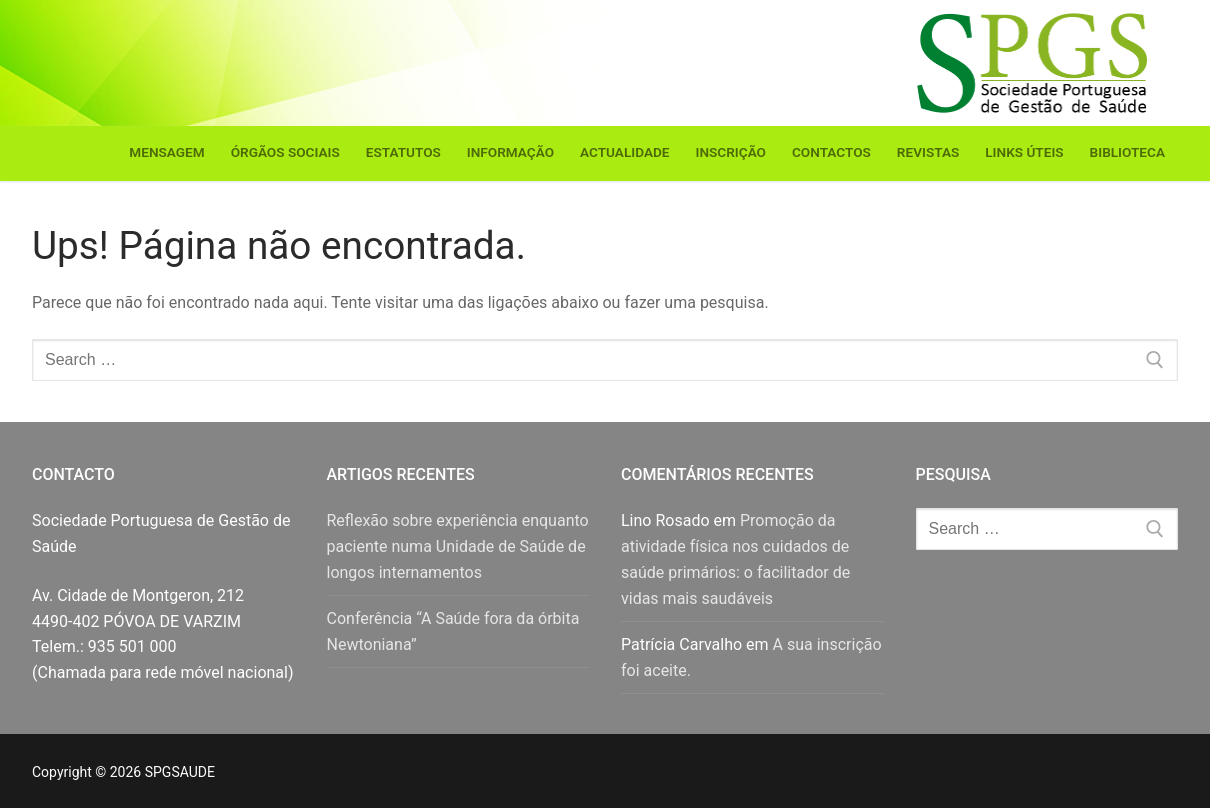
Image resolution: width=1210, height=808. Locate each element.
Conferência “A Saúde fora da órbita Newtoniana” (453, 631)
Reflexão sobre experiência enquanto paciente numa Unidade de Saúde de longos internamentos (458, 546)
